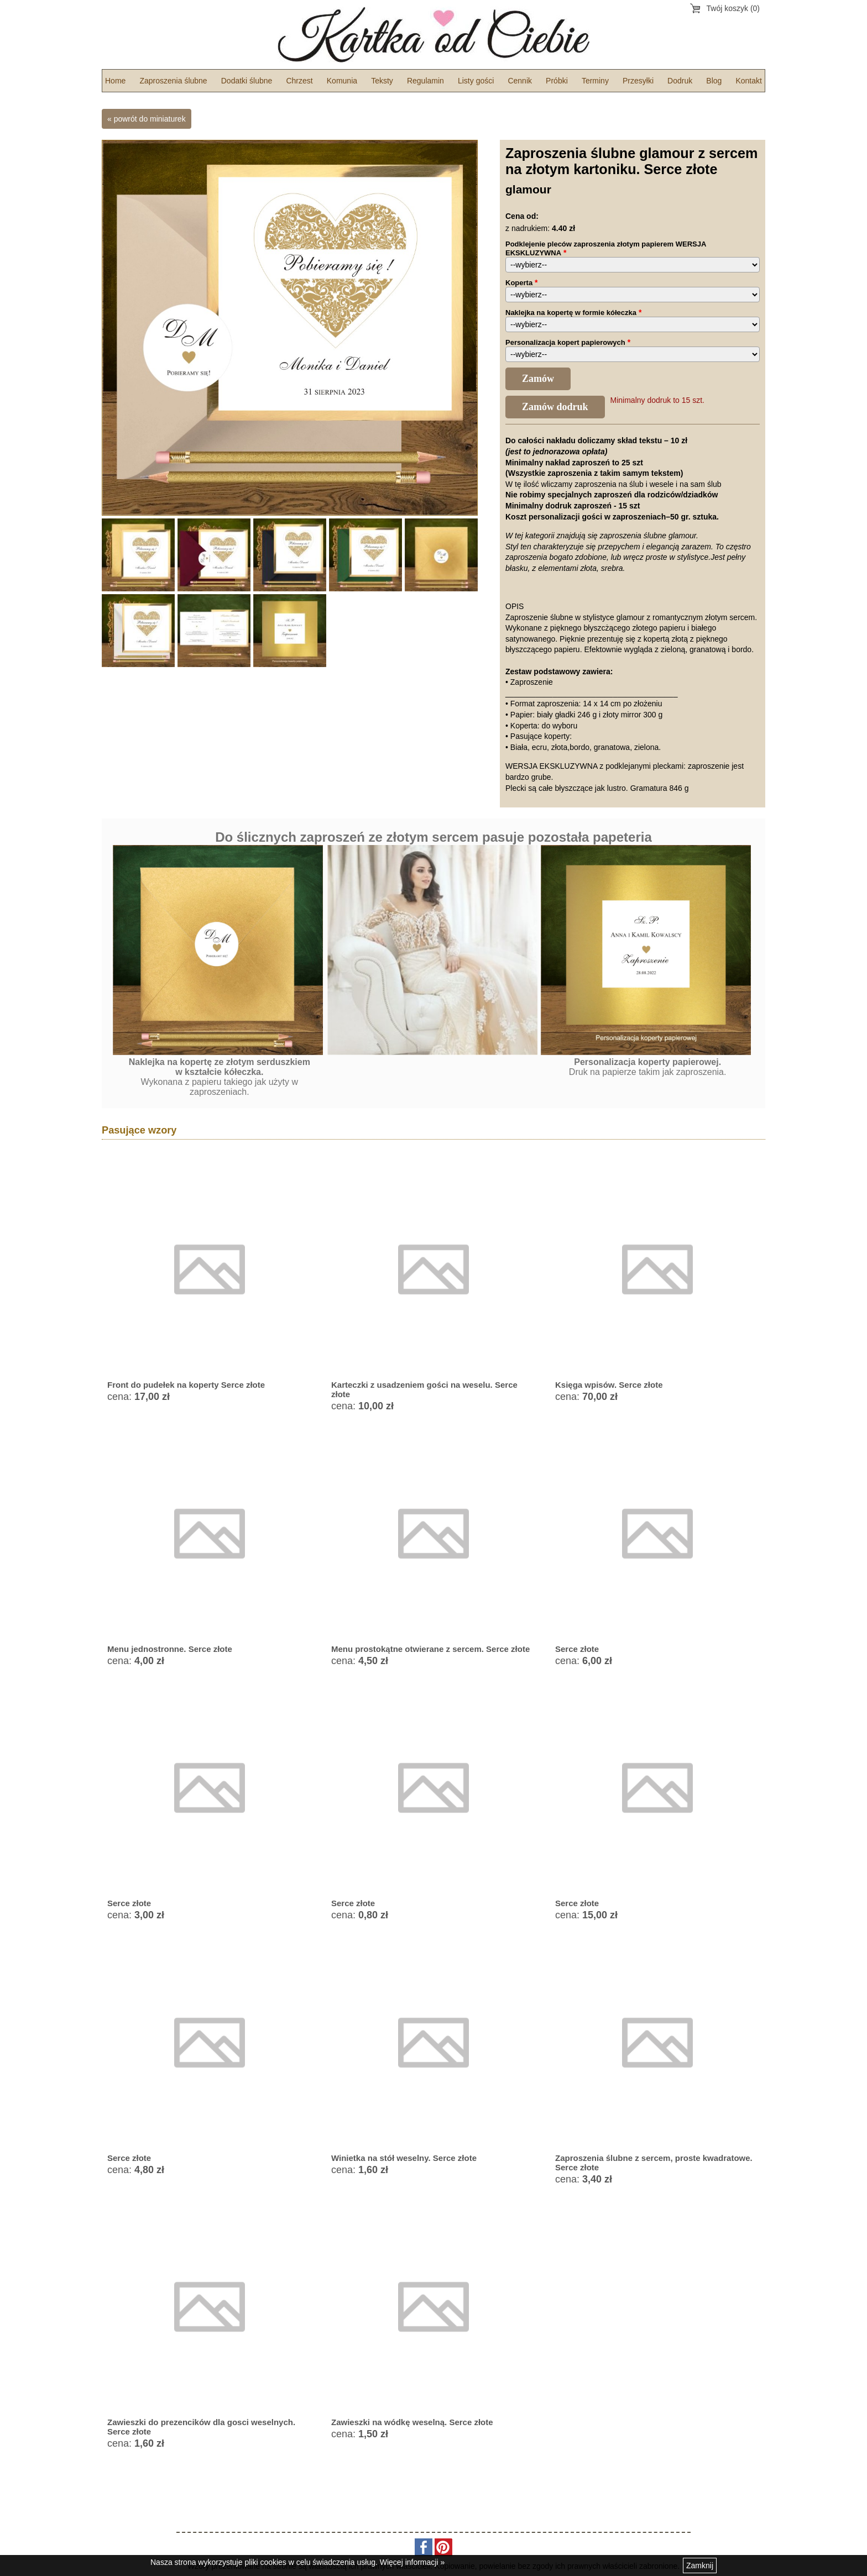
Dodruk (679, 80)
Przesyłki (638, 80)
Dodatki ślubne (247, 80)
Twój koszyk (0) (733, 8)
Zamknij (699, 2565)
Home (115, 80)
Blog (714, 80)
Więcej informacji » (412, 2562)
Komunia (342, 80)
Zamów (538, 378)
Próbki (557, 80)
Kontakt (748, 80)
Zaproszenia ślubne (173, 80)
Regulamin (425, 80)
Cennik (520, 80)
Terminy (595, 80)
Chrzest (299, 80)
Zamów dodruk (555, 406)
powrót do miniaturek (150, 118)
